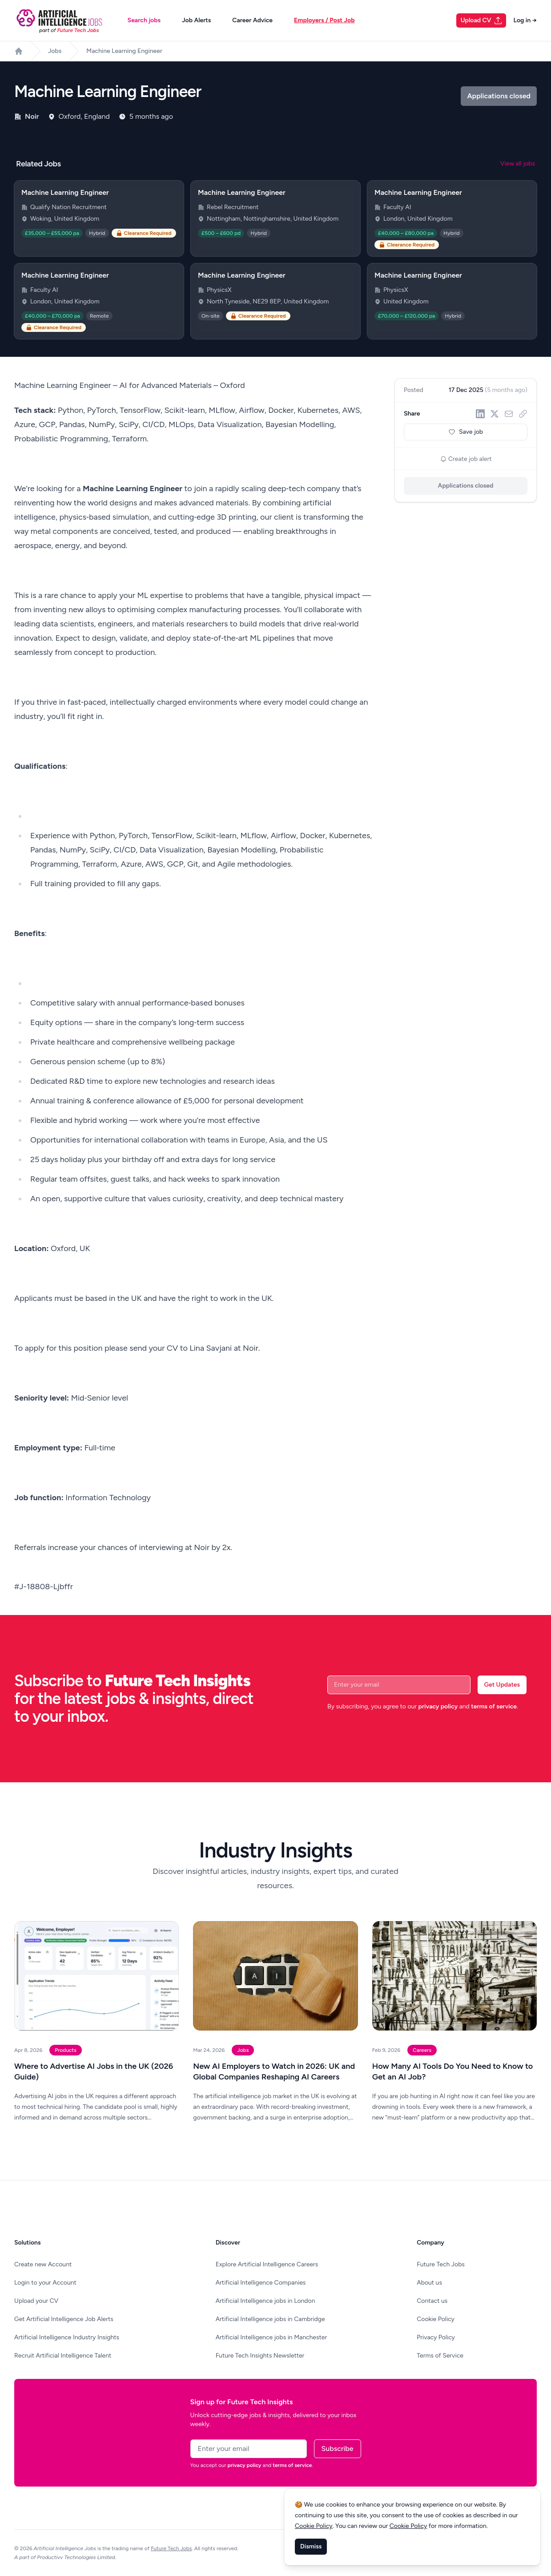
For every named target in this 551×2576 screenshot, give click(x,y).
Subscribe (338, 2448)
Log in (525, 20)
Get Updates (502, 1684)
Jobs (54, 51)
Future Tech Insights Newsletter (260, 2355)
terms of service (494, 1706)
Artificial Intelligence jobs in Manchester (271, 2337)
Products (65, 2050)
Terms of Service (440, 2355)
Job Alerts (196, 20)
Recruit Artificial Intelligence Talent (62, 2355)
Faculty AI (397, 207)
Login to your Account (45, 2282)
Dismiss (311, 2546)
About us (429, 2282)
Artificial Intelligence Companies (261, 2282)
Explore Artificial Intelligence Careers (267, 2264)
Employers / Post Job (324, 20)
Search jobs (144, 20)
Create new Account (43, 2264)
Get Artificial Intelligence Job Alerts (63, 2319)
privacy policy (438, 1706)
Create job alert (466, 459)
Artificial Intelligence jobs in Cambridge (270, 2319)
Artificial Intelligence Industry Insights (66, 2337)
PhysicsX (219, 290)
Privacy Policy (436, 2337)
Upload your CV (36, 2301)
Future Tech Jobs (441, 2264)
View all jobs (517, 163)
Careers (422, 2050)
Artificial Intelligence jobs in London (265, 2301)
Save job (465, 432)
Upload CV (482, 20)
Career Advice (252, 20)
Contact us (432, 2301)
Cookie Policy (435, 2319)
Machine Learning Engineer (124, 51)
